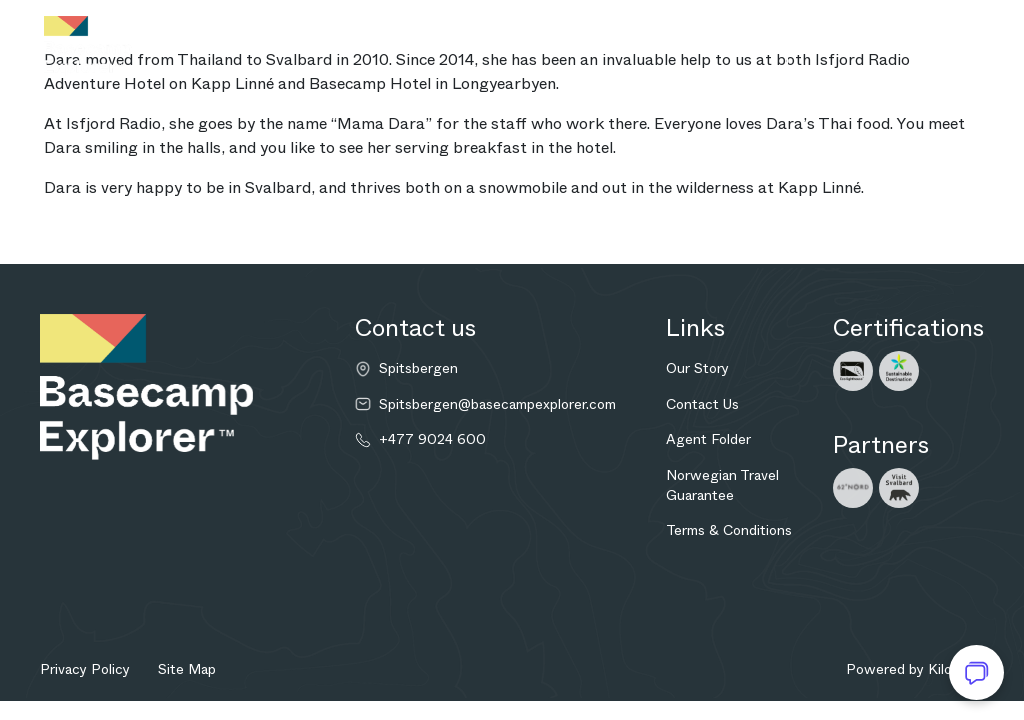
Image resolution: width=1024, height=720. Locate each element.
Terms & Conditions (729, 530)
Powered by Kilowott (915, 669)
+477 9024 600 (432, 439)
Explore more (568, 45)
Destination (233, 45)
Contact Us (702, 404)
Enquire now (691, 45)
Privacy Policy (85, 669)
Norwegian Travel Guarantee (722, 485)
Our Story (697, 368)
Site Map (187, 669)
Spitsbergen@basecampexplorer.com (497, 404)
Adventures (356, 45)
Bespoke (458, 45)
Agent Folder (708, 439)
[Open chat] (976, 672)
